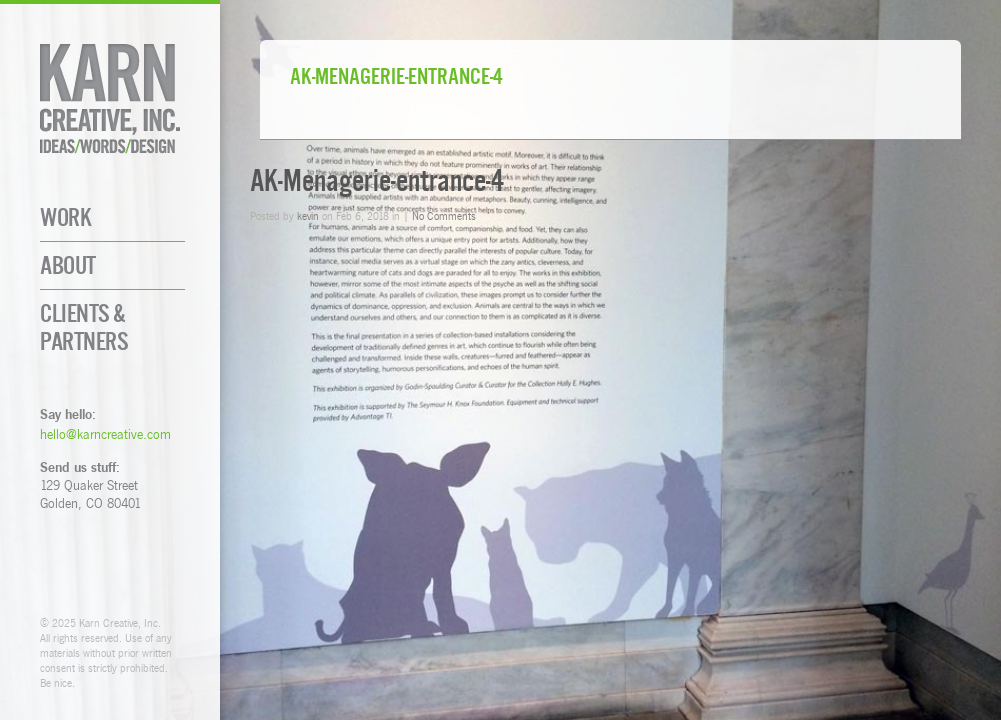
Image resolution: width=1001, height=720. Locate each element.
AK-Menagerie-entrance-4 (377, 180)
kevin (308, 215)
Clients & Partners (84, 327)
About (68, 265)
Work (65, 217)
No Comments (444, 215)
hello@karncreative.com (105, 434)
